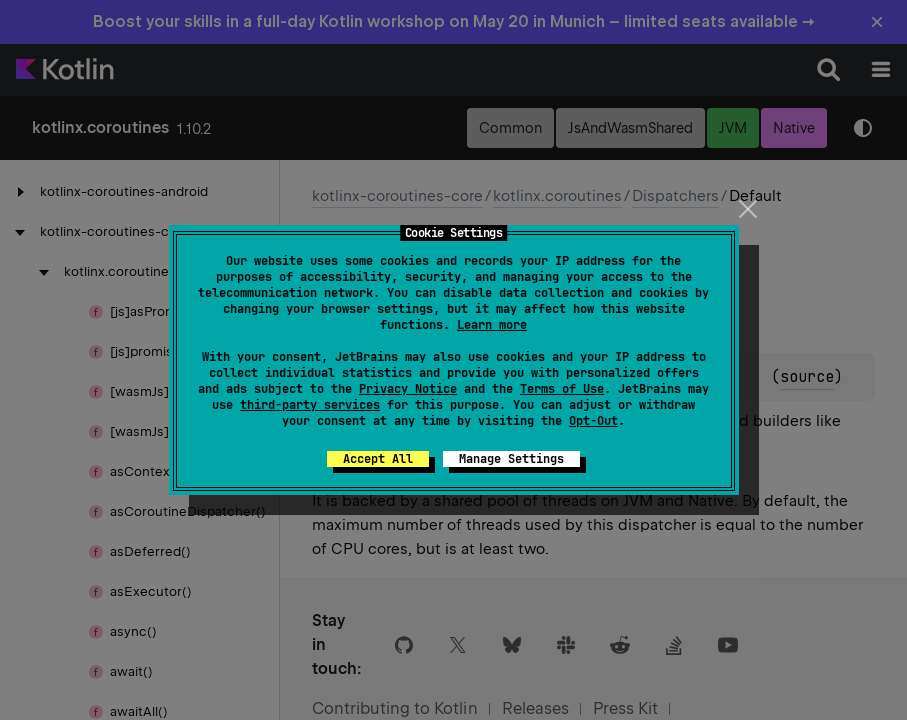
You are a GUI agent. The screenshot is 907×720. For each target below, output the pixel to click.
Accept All (378, 459)
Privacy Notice (408, 389)
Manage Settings (511, 459)
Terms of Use (562, 389)
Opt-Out (593, 421)
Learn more (492, 325)
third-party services (310, 405)
